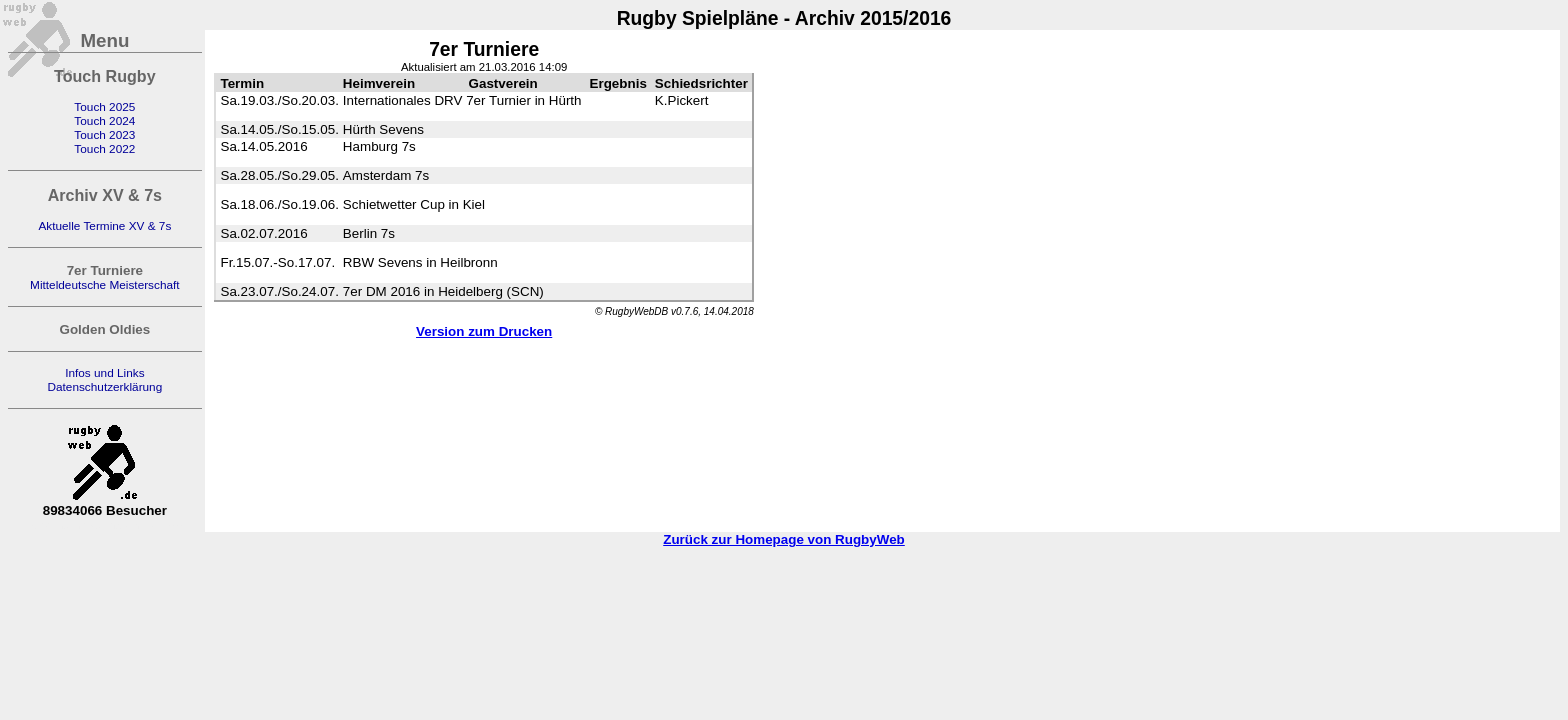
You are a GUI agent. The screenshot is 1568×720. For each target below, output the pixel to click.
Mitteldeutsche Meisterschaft (105, 285)
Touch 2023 (104, 135)
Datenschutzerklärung (104, 387)
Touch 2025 (104, 107)
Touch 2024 (104, 121)
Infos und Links (104, 373)
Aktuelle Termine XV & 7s (104, 226)
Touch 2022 (104, 149)
